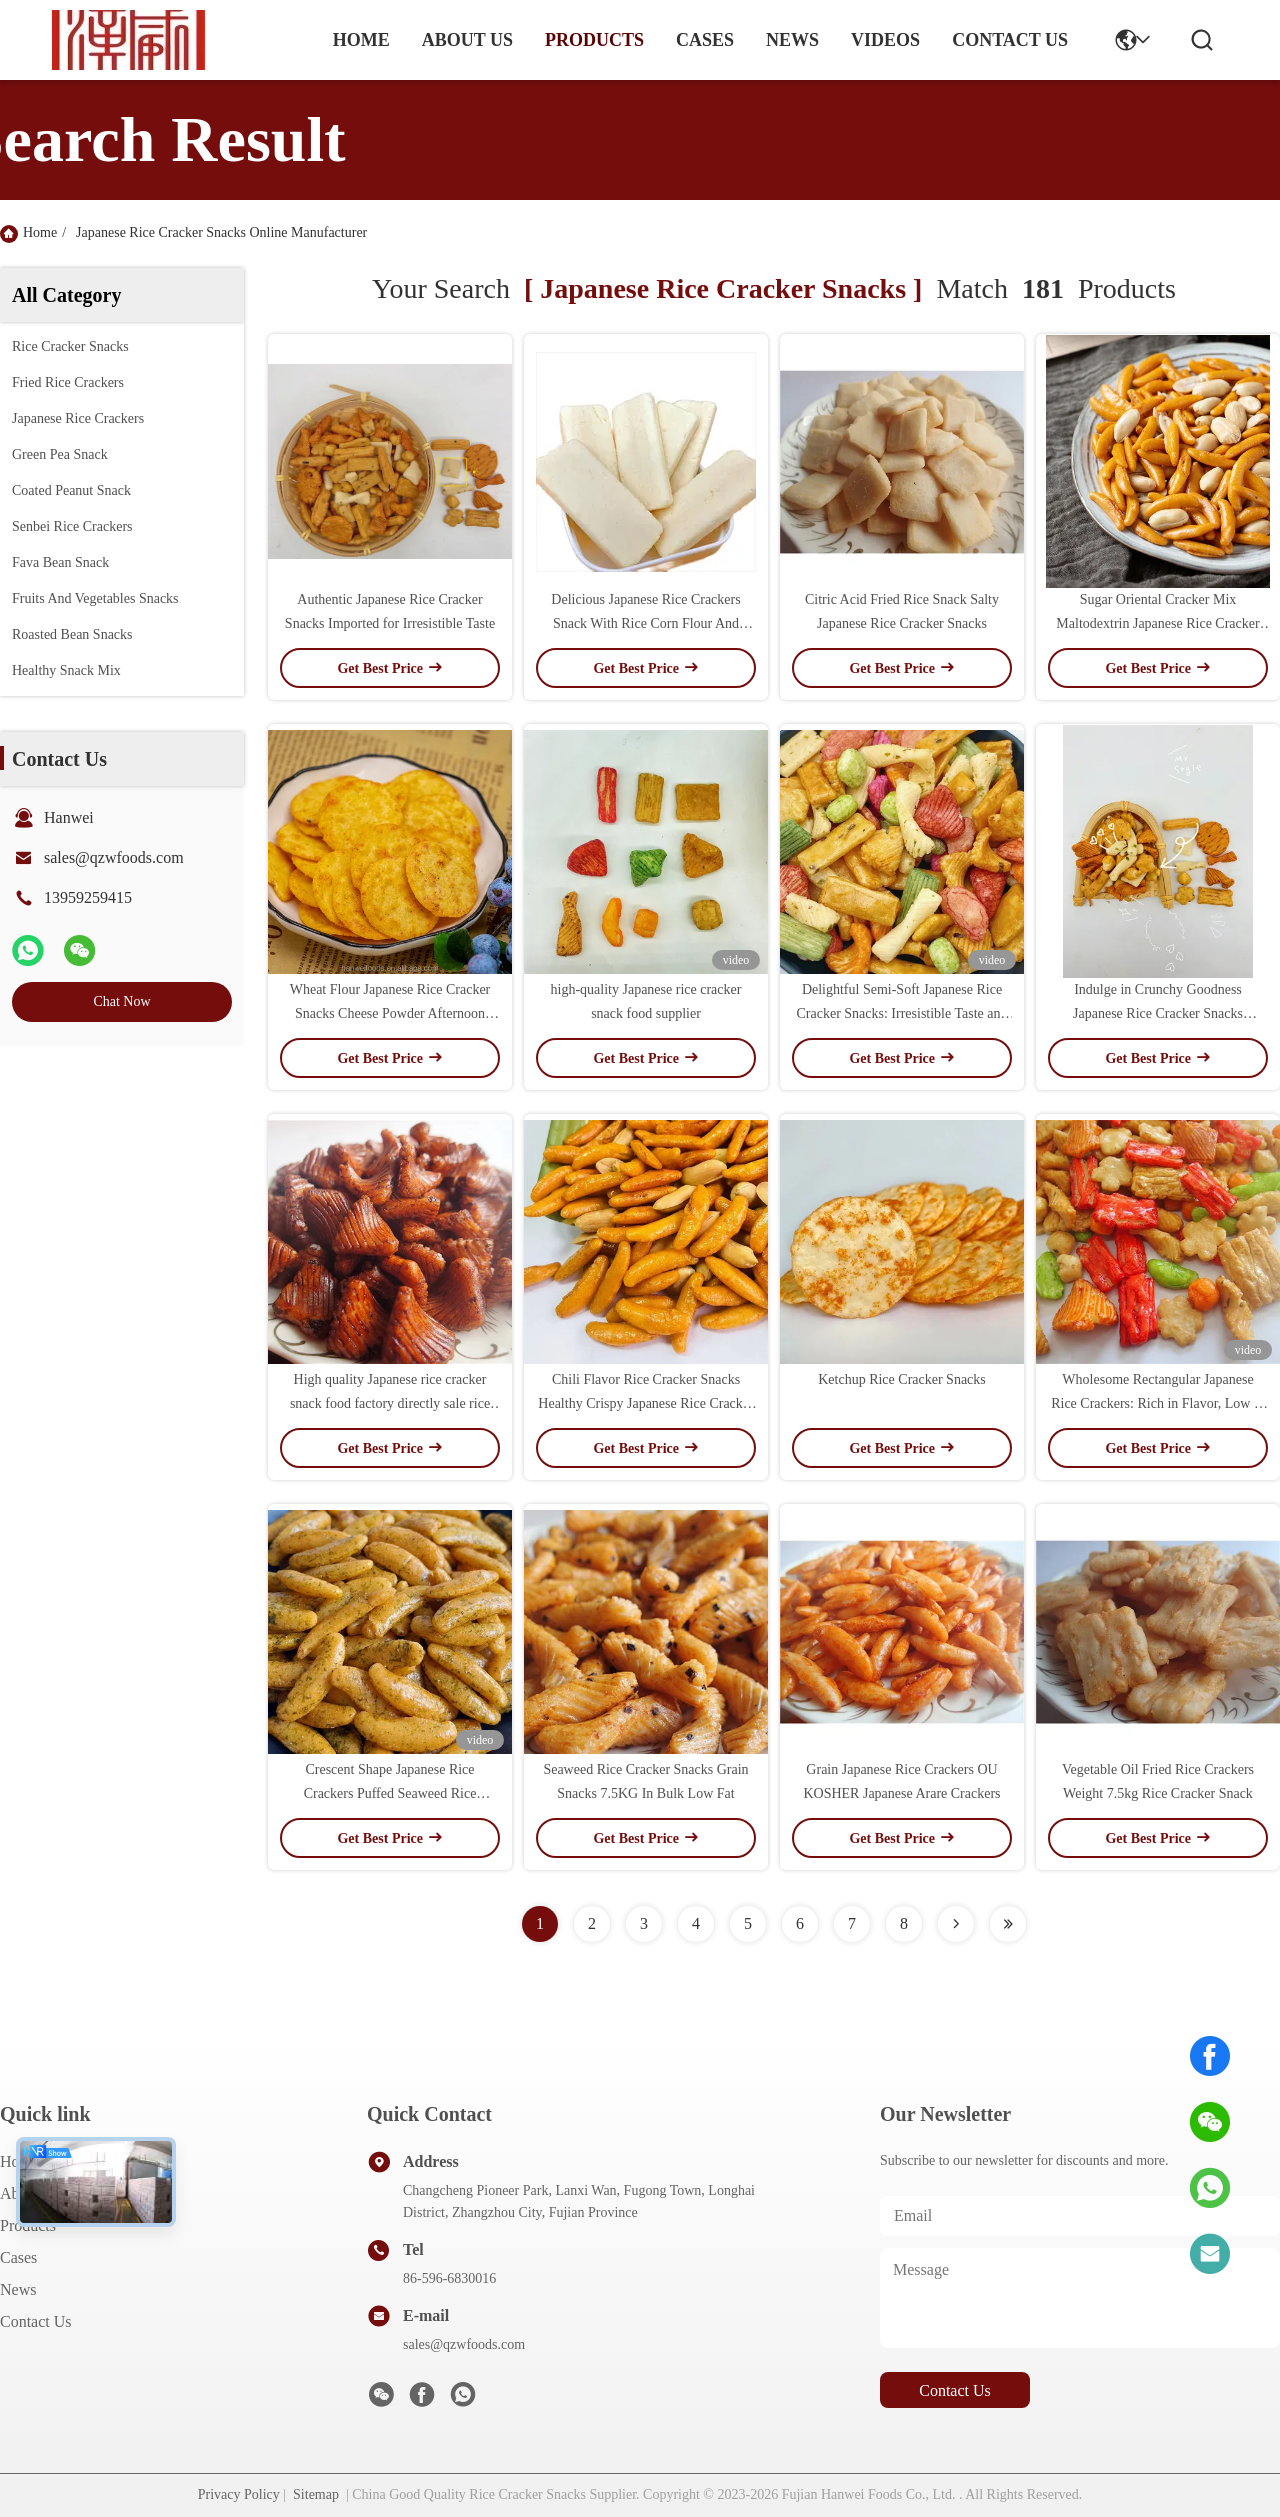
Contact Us (36, 2321)
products (594, 40)
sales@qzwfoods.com (114, 857)
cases (705, 40)
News (18, 2289)
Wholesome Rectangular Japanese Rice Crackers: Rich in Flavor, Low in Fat (1158, 1403)
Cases (18, 2257)
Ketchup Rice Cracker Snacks (902, 1379)
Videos (885, 40)
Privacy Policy (239, 2494)
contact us (1010, 40)
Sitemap (316, 2494)
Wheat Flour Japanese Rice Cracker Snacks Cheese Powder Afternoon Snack (390, 1013)
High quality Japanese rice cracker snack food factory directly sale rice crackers (390, 1403)
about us (467, 40)
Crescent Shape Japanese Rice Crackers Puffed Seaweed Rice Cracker (390, 1793)
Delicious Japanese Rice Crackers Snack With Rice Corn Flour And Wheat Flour (645, 623)
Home (361, 40)
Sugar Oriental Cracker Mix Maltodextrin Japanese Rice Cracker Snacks (1157, 623)
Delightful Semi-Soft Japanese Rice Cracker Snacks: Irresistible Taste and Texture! (901, 1013)
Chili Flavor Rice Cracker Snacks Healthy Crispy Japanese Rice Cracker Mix (645, 1403)
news (792, 40)
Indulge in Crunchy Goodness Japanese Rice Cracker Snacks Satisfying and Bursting (1158, 1013)
